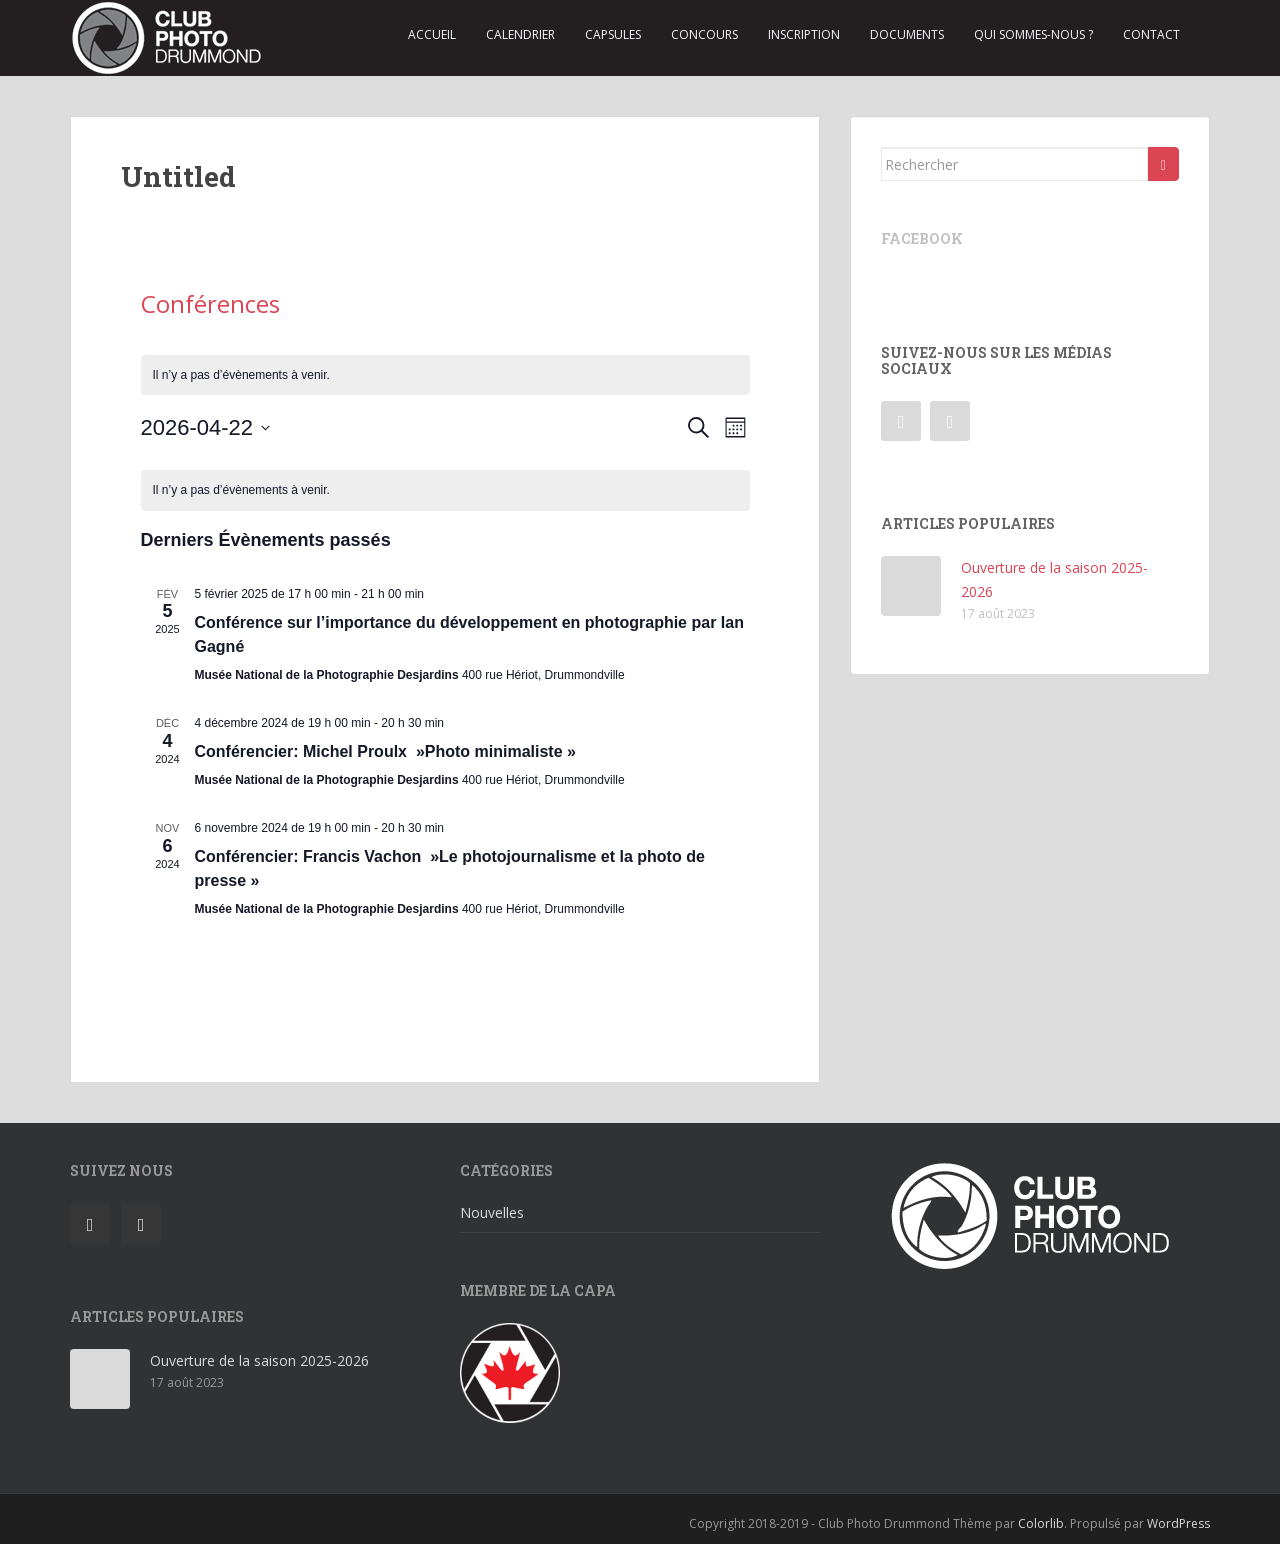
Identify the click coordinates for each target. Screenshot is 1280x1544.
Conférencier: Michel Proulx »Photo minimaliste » (385, 751)
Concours (704, 34)
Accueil (432, 34)
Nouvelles (492, 1212)
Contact (1151, 34)
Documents (907, 34)
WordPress (1178, 1523)
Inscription (804, 34)
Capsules (613, 34)
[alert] (445, 375)
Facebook (922, 238)
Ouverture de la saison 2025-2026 (259, 1360)
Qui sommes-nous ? (1033, 34)
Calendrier (520, 34)
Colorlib (1041, 1523)
